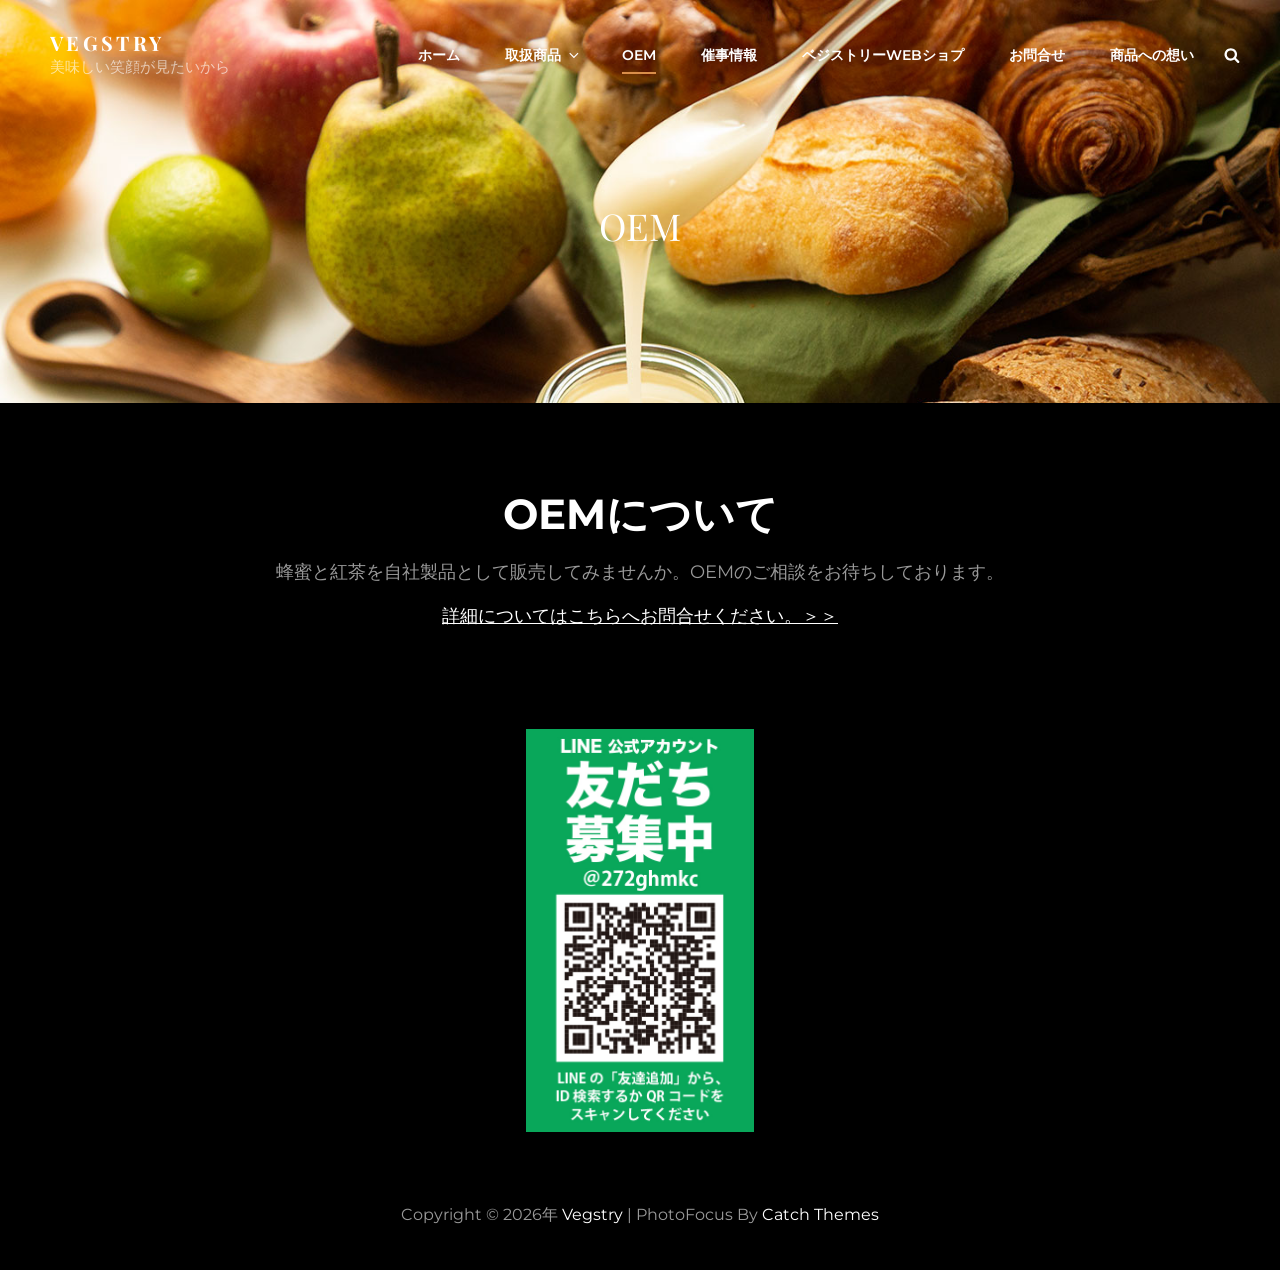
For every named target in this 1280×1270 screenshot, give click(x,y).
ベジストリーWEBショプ (883, 55)
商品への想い (1152, 55)
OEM (639, 55)
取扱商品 (543, 55)
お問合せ (1037, 55)
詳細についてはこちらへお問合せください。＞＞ (640, 616)
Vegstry (107, 42)
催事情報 (729, 55)
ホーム (439, 55)
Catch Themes (820, 1214)
